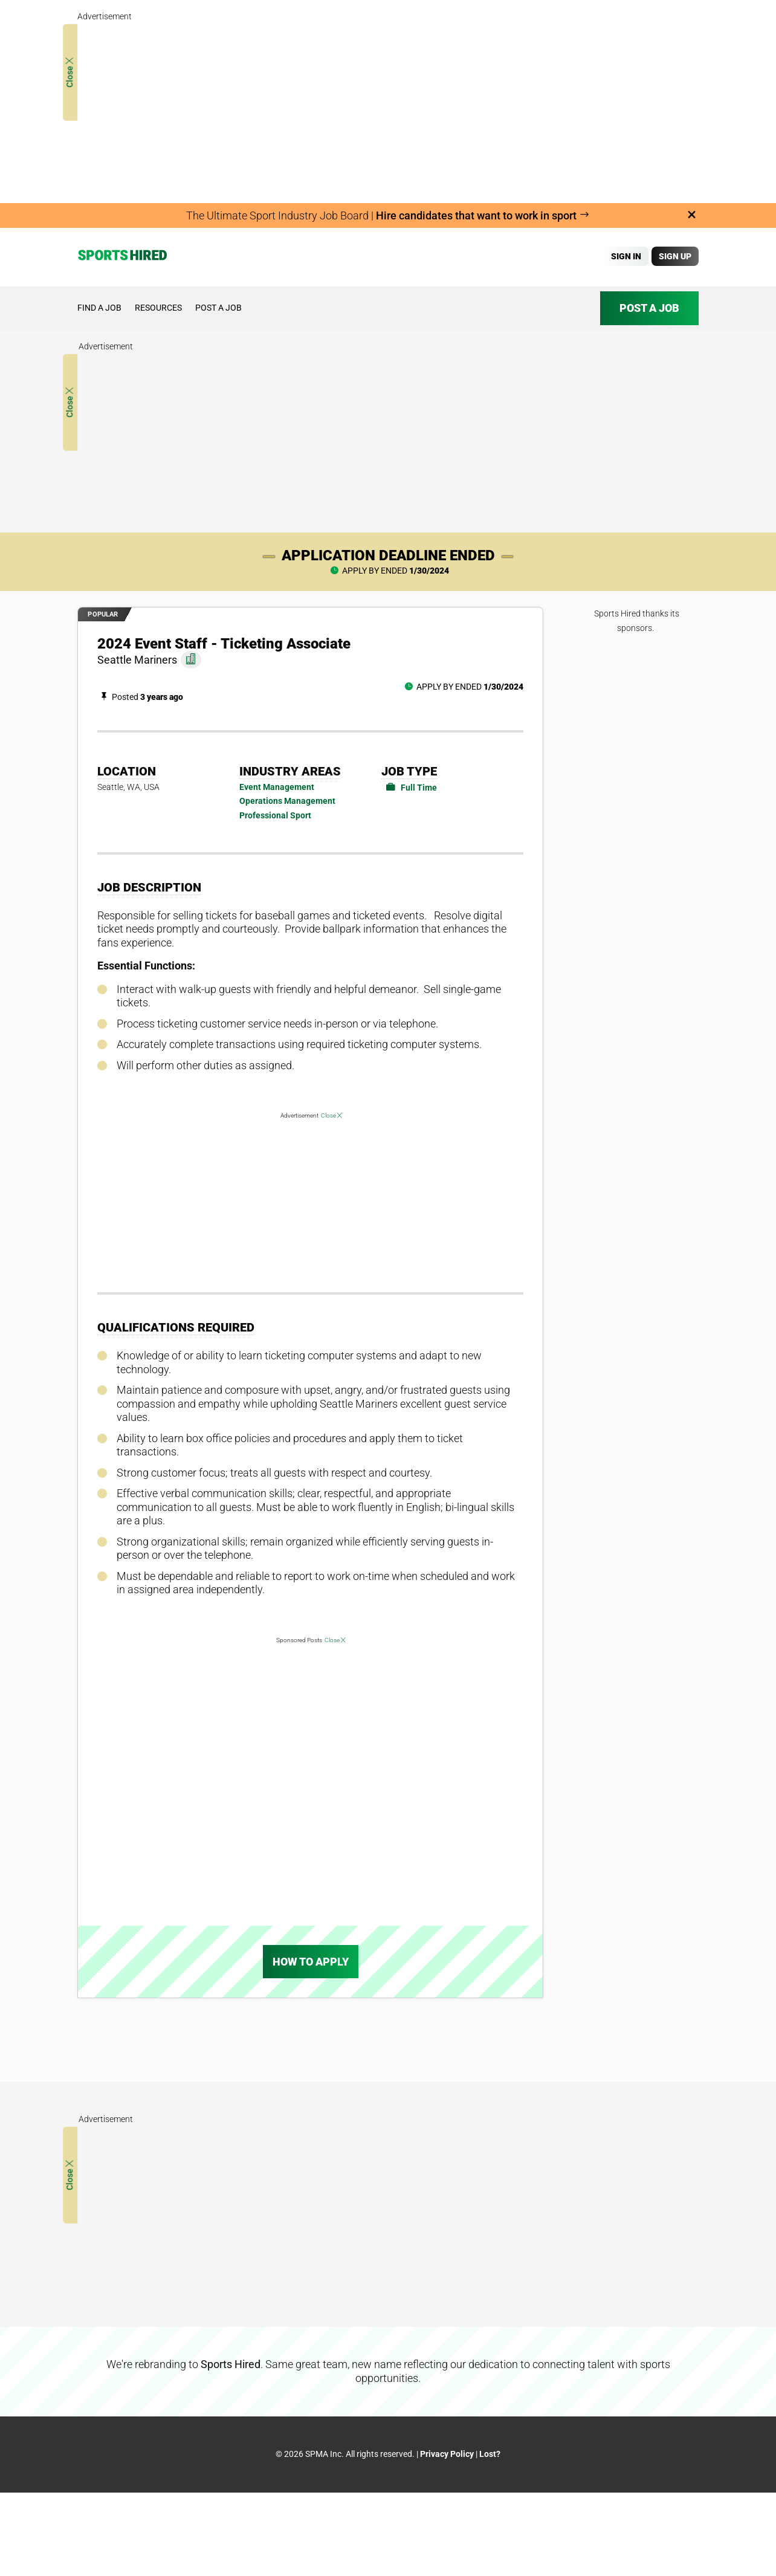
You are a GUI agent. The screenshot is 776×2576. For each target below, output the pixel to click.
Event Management (276, 787)
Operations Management (287, 801)
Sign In (626, 256)
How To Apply (311, 1961)
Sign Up (675, 256)
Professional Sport (275, 815)
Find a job (99, 307)
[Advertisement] (387, 108)
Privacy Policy (447, 2454)
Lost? (489, 2454)
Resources (158, 307)
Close (70, 72)
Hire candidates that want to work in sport (483, 215)
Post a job (218, 307)
